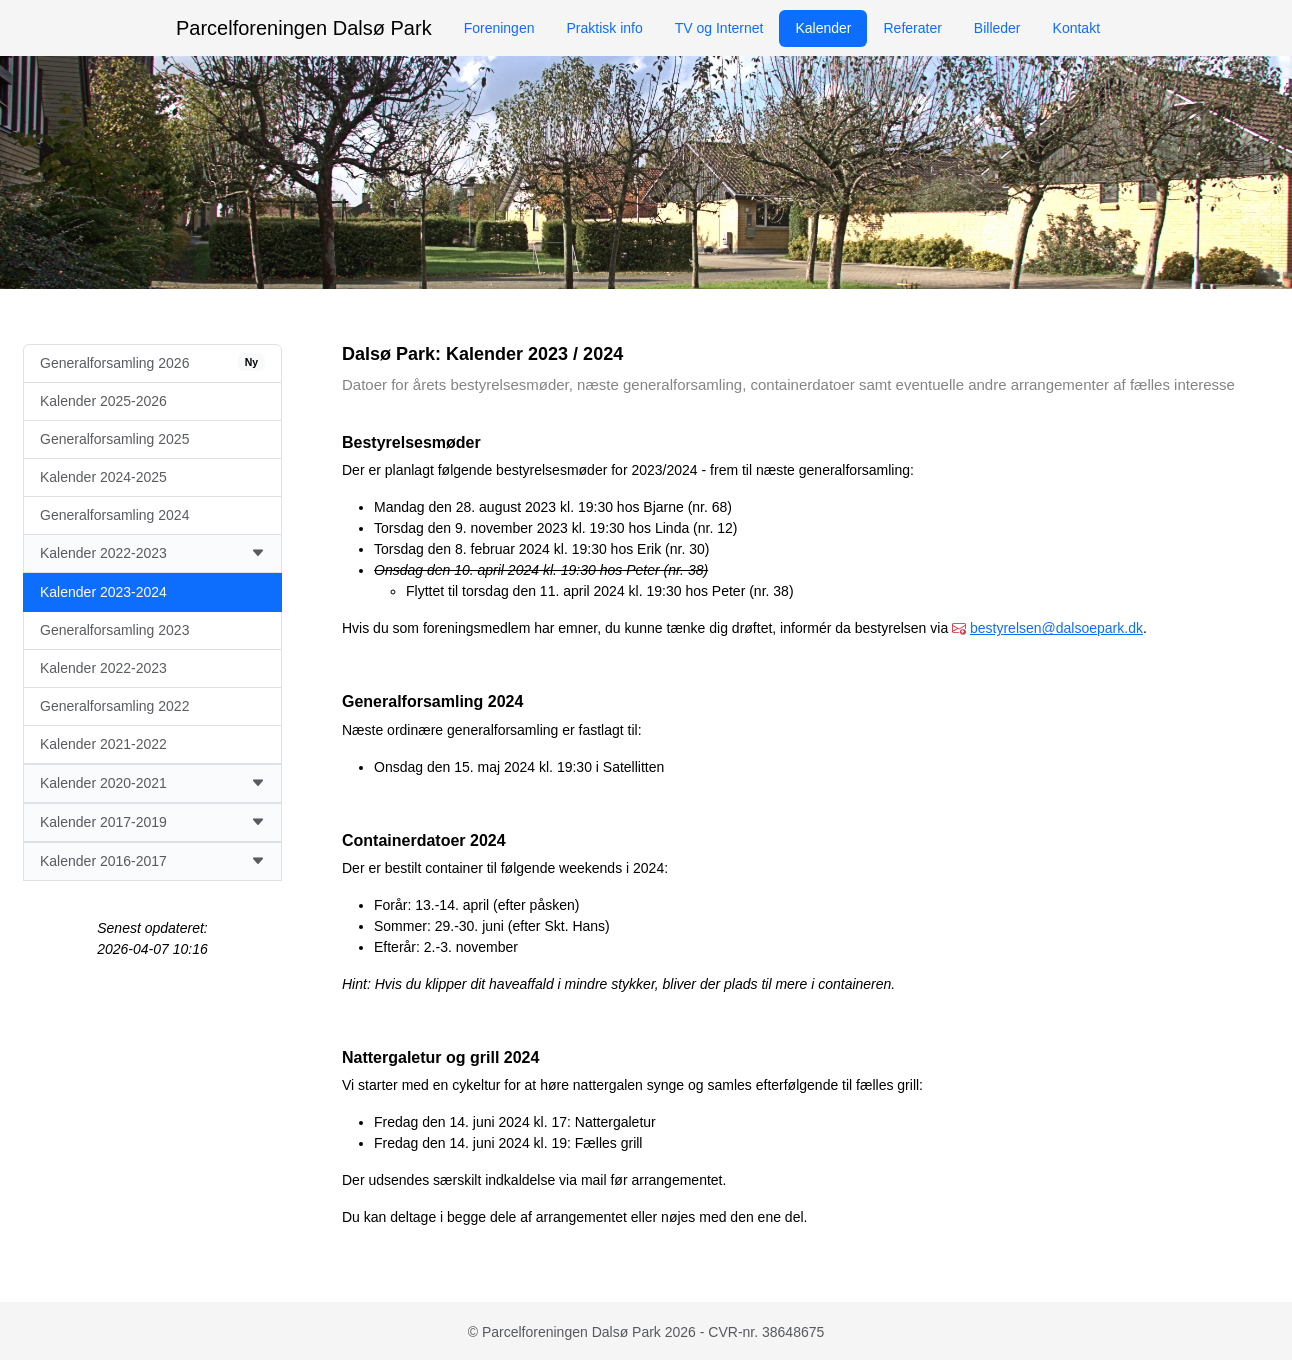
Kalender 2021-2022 (103, 744)
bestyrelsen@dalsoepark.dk (1056, 628)
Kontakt (1076, 28)
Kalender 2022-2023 (152, 553)
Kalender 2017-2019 (152, 822)
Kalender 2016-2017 (152, 861)
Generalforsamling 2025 (114, 439)
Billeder (997, 28)
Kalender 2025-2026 (103, 401)
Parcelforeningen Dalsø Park (304, 28)
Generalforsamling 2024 (114, 515)
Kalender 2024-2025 (103, 477)
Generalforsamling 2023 (114, 630)
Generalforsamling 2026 (152, 362)
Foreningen (499, 28)
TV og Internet (719, 28)
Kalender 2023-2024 (103, 592)
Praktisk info (604, 28)
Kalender (823, 28)
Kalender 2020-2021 (152, 783)
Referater (912, 28)
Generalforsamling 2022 (114, 706)
